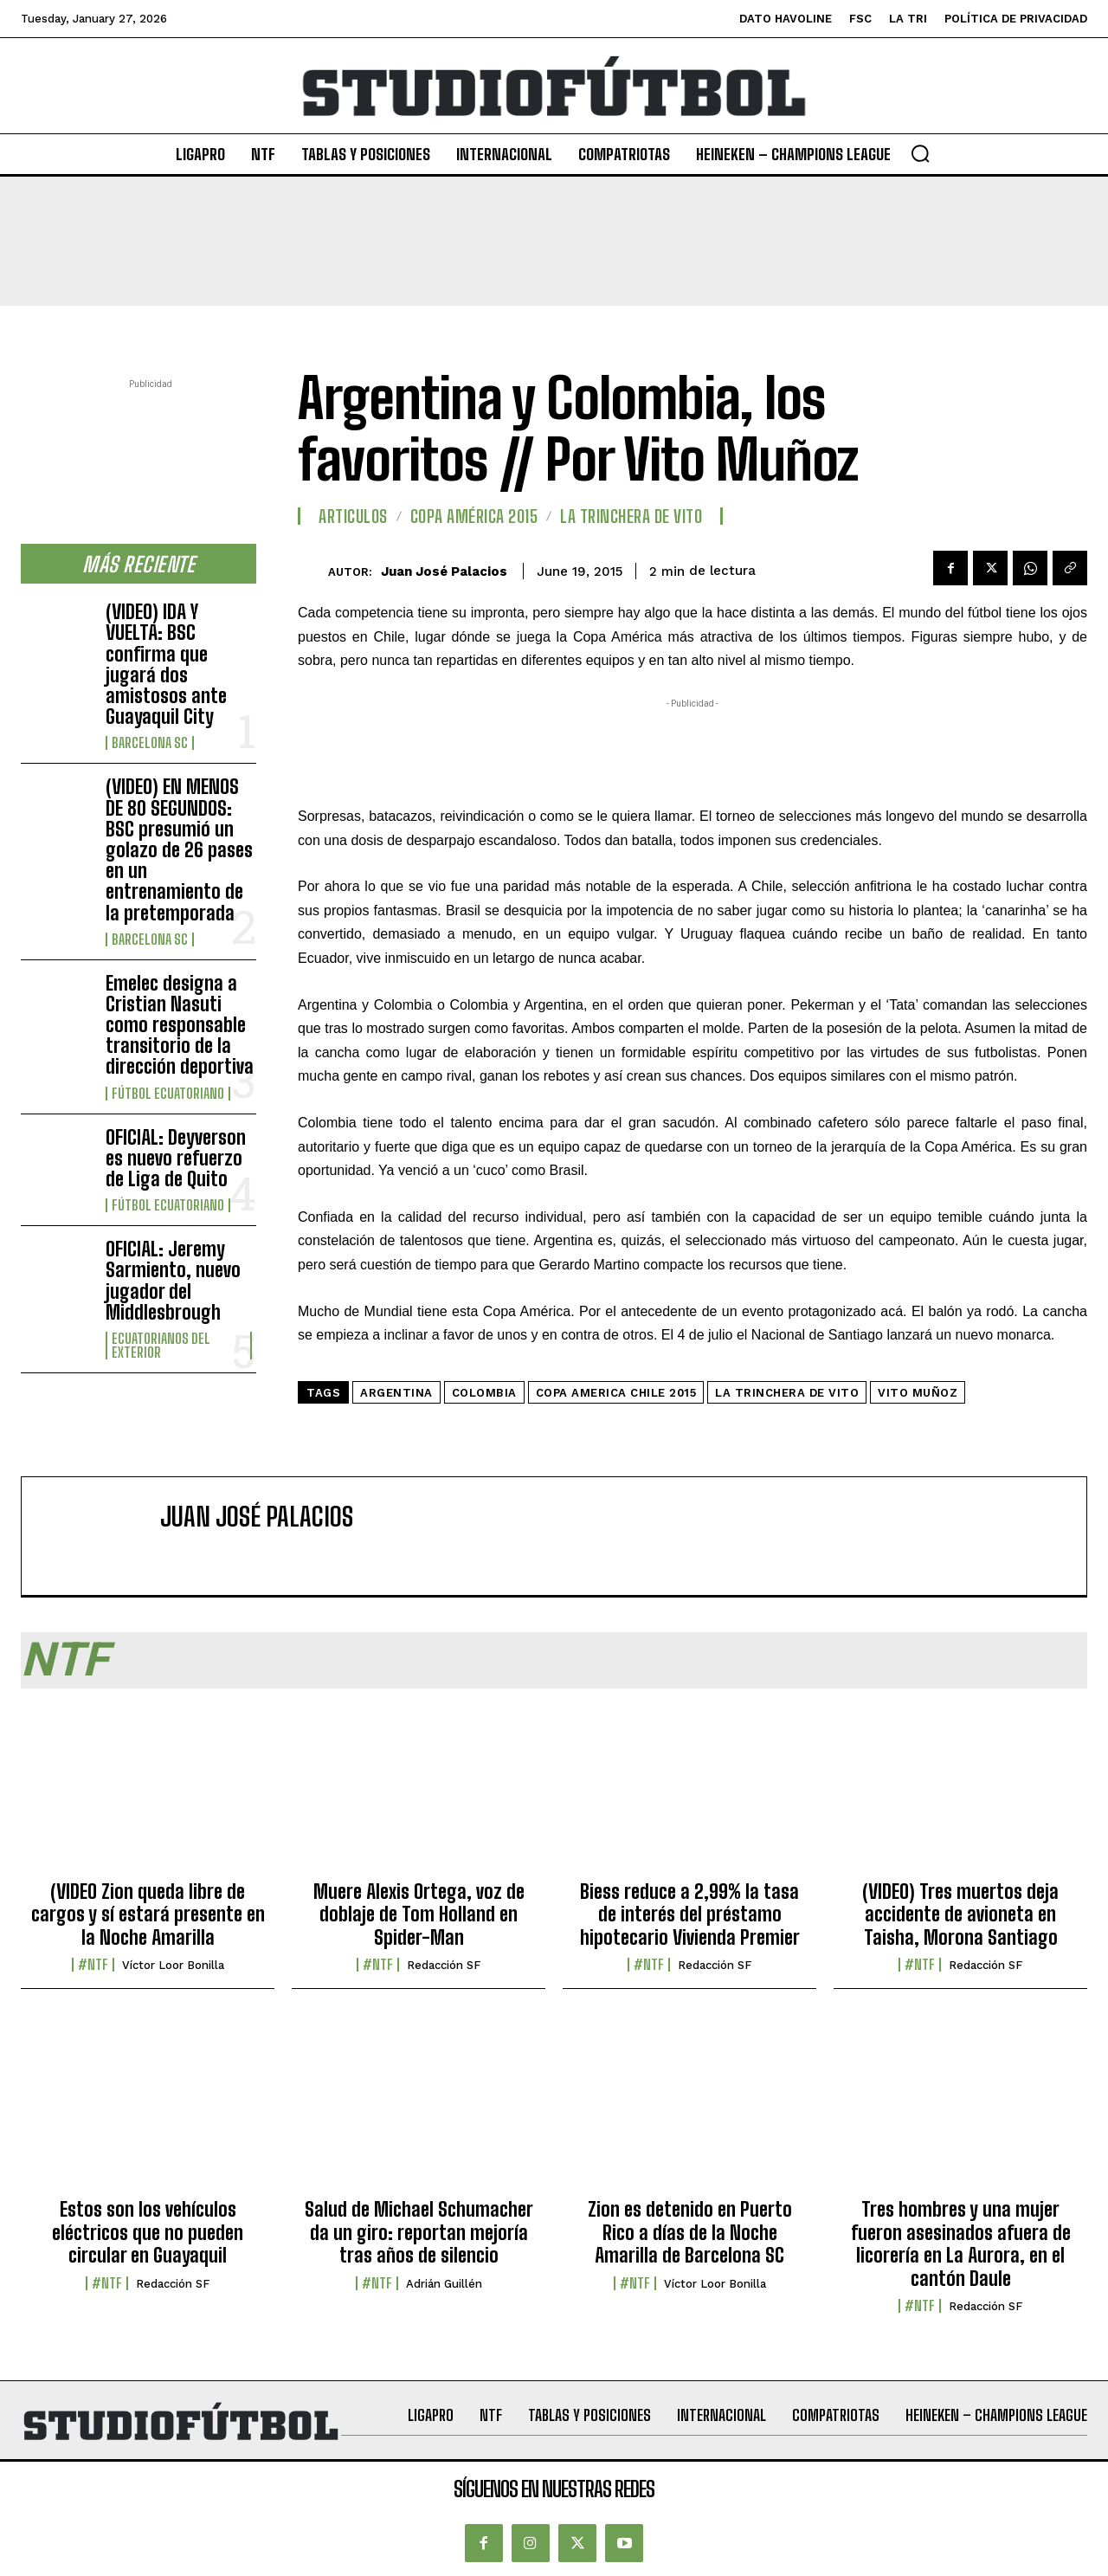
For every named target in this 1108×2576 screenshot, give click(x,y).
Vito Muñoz (917, 1392)
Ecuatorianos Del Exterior (161, 1345)
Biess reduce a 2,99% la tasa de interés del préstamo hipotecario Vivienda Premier (690, 1914)
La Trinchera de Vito (787, 1392)
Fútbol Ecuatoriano (168, 1094)
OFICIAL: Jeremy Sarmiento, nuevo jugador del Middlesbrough (173, 1280)
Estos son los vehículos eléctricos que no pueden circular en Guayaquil (147, 2232)
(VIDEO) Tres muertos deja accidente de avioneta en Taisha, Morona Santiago (960, 1914)
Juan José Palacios (444, 571)
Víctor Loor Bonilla (173, 1965)
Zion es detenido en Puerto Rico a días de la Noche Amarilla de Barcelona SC (690, 2232)
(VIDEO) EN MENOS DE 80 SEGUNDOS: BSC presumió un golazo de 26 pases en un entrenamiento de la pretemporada (179, 849)
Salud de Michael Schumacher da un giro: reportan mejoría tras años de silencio (419, 2232)
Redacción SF (443, 1965)
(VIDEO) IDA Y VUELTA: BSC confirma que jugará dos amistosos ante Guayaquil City (166, 664)
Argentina (396, 1392)
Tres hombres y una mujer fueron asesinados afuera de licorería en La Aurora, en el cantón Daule (961, 2243)
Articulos (353, 516)
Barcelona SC (150, 743)
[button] (920, 153)
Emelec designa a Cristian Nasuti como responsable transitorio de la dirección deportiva (180, 1025)
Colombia (484, 1392)
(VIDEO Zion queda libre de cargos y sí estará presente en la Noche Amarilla (148, 1914)
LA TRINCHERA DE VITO (631, 516)
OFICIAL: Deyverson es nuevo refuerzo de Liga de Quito (176, 1158)
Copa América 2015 (474, 516)
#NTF (93, 1965)
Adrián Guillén (444, 2283)
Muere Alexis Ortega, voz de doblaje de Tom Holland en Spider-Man (419, 1914)
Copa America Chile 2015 (616, 1392)
